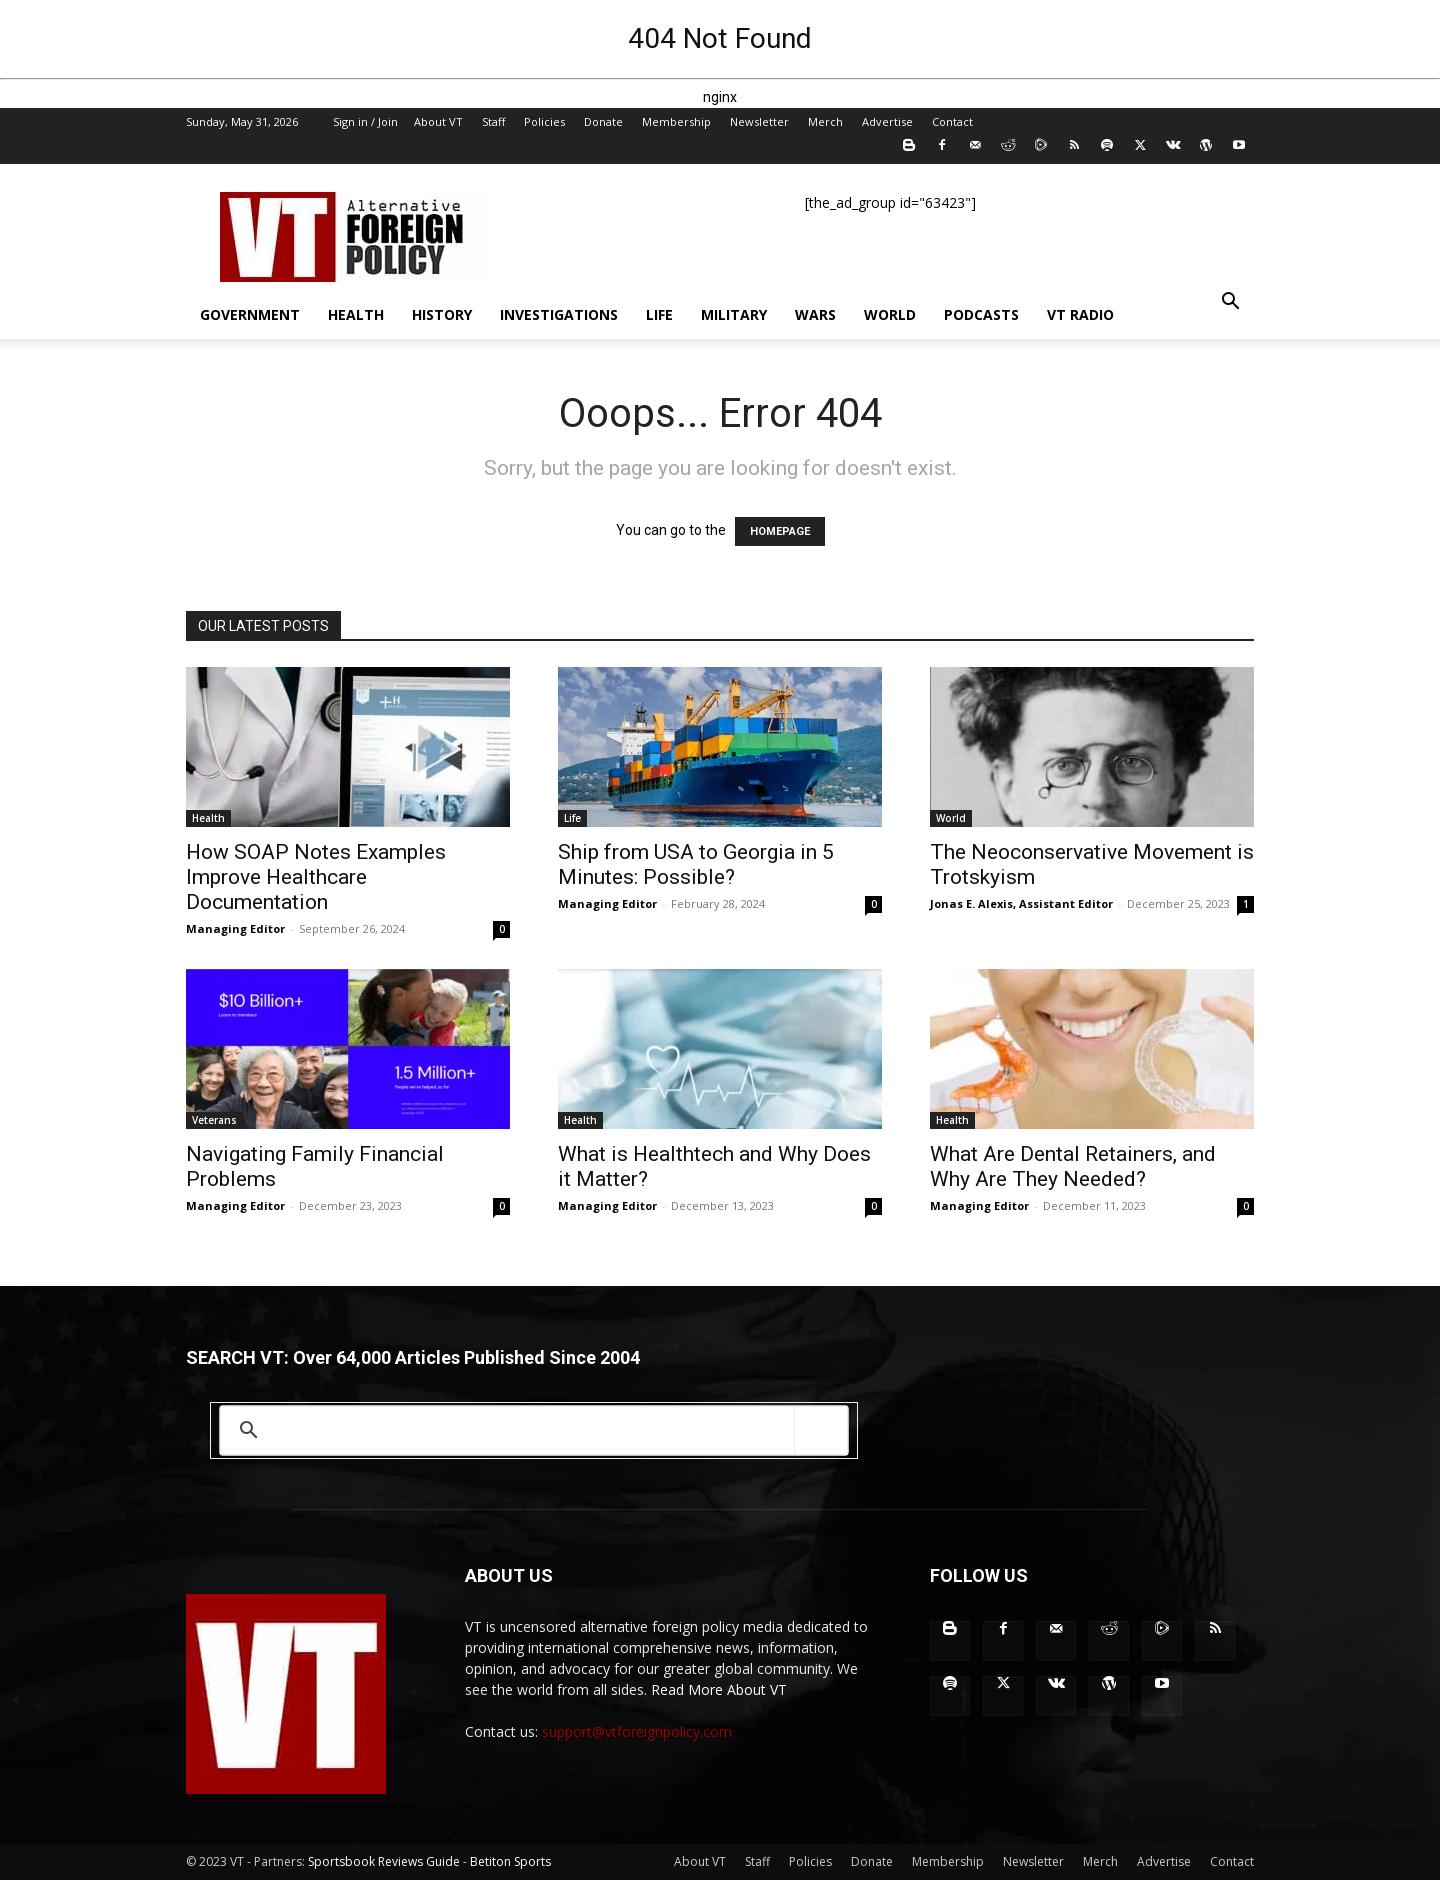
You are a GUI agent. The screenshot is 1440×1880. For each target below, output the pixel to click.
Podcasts (981, 314)
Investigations (559, 314)
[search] (530, 1430)
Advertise (887, 121)
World (890, 314)
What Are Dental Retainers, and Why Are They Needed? (1073, 1166)
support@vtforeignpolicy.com (637, 1731)
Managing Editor (235, 928)
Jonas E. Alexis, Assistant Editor (1021, 903)
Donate (603, 121)
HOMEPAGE (780, 531)
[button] (1230, 303)
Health (356, 314)
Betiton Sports (510, 1861)
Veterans (214, 1120)
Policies (544, 121)
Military (734, 314)
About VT (438, 121)
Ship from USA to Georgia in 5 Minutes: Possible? (696, 864)
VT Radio (1080, 314)
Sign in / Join (365, 121)
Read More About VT (719, 1689)
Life (659, 314)
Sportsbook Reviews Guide (384, 1861)
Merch (825, 121)
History (442, 314)
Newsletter (759, 121)
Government (250, 314)
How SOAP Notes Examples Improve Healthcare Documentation (316, 877)
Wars (815, 314)
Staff (493, 121)
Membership (676, 121)
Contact (952, 121)
